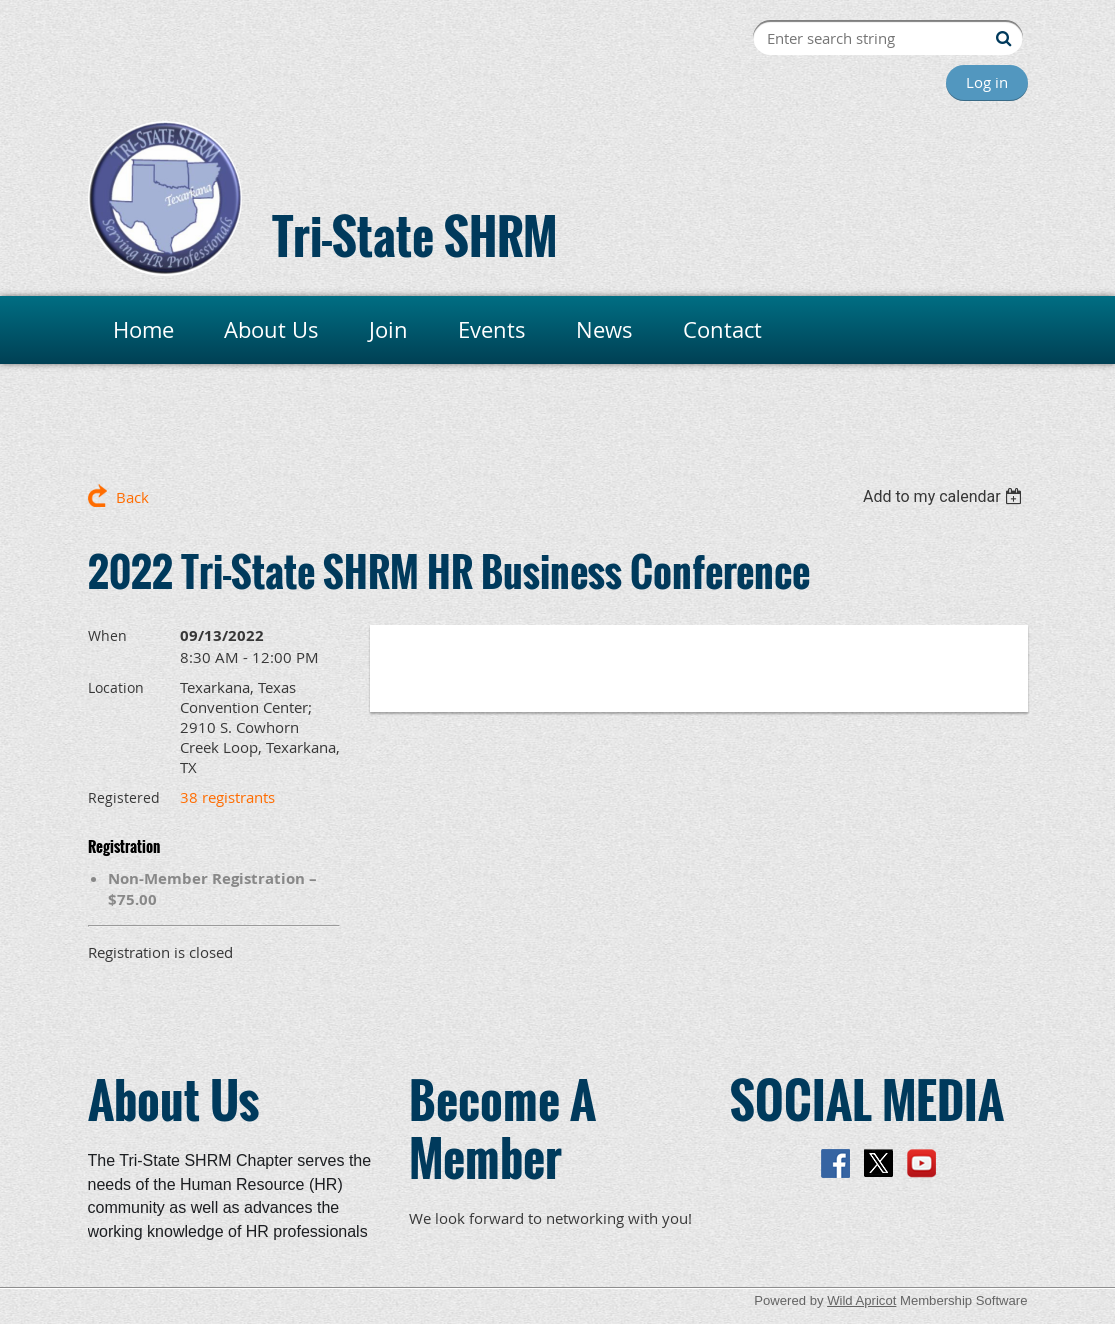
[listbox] (945, 496)
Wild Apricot (861, 1300)
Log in (987, 82)
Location (116, 687)
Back (132, 497)
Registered (124, 797)
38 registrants (227, 797)
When (107, 635)
